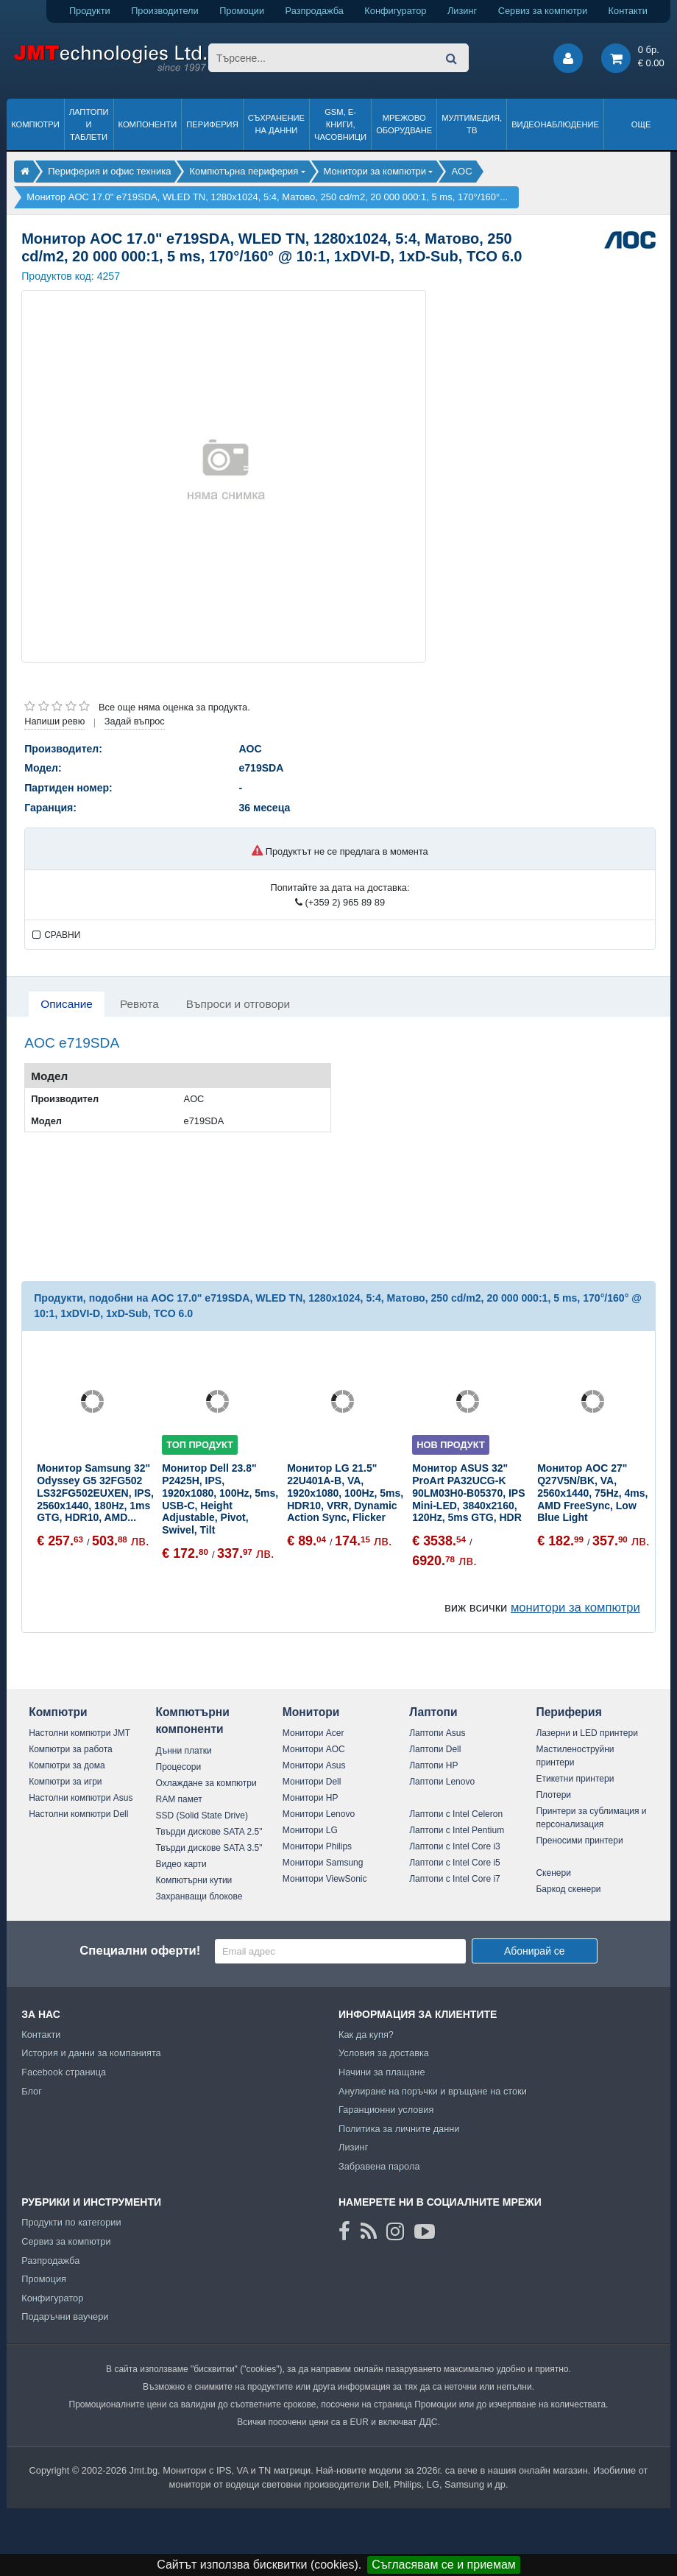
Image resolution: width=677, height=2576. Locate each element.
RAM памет (179, 1799)
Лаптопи (433, 1712)
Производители (165, 10)
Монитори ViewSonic (325, 1879)
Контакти (628, 10)
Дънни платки (184, 1751)
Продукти (89, 10)
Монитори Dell (312, 1781)
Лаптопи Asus (437, 1733)
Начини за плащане (381, 2072)
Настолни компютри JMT (79, 1733)
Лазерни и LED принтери (586, 1733)
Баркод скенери (568, 1889)
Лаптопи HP (433, 1765)
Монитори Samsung (323, 1862)
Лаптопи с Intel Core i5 (454, 1862)
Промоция (43, 2278)
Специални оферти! (139, 1951)
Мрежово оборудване (404, 124)
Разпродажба (315, 10)
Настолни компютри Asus (80, 1798)
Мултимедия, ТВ (472, 124)
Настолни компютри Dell (78, 1814)
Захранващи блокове (199, 1896)
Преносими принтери (579, 1840)
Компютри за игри (65, 1781)
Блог (31, 2091)
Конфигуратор (395, 10)
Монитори (311, 1712)
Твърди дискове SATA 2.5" (209, 1832)
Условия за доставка (383, 2052)
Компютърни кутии (194, 1880)
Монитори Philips (317, 1846)
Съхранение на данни (276, 124)
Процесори (179, 1767)
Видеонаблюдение (555, 124)
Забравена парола (379, 2166)
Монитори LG (310, 1830)
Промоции (241, 10)
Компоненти (147, 124)
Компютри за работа (71, 1749)
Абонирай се (534, 1951)
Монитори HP (310, 1798)
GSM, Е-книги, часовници (340, 124)
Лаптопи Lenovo (442, 1781)
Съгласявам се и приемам (444, 2564)
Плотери (553, 1795)
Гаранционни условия (385, 2109)
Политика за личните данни (399, 2128)
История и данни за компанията (91, 2052)
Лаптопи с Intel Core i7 (454, 1879)
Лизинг (462, 10)
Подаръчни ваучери (64, 2316)
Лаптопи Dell (435, 1749)
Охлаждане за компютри (206, 1783)
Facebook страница (63, 2072)
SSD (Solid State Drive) (202, 1815)
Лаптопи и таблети (89, 124)
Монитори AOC (314, 1749)
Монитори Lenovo (319, 1814)
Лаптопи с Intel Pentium (456, 1830)
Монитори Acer (313, 1733)
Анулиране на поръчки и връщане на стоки (432, 2091)
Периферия (212, 124)
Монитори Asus (314, 1765)
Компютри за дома (66, 1765)
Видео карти (181, 1864)
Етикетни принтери (575, 1779)
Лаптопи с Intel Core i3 (454, 1846)
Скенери (553, 1873)
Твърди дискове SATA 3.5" (209, 1848)
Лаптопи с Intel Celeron (456, 1814)
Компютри (35, 124)
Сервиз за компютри (542, 10)
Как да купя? (366, 2034)
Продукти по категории (71, 2222)
